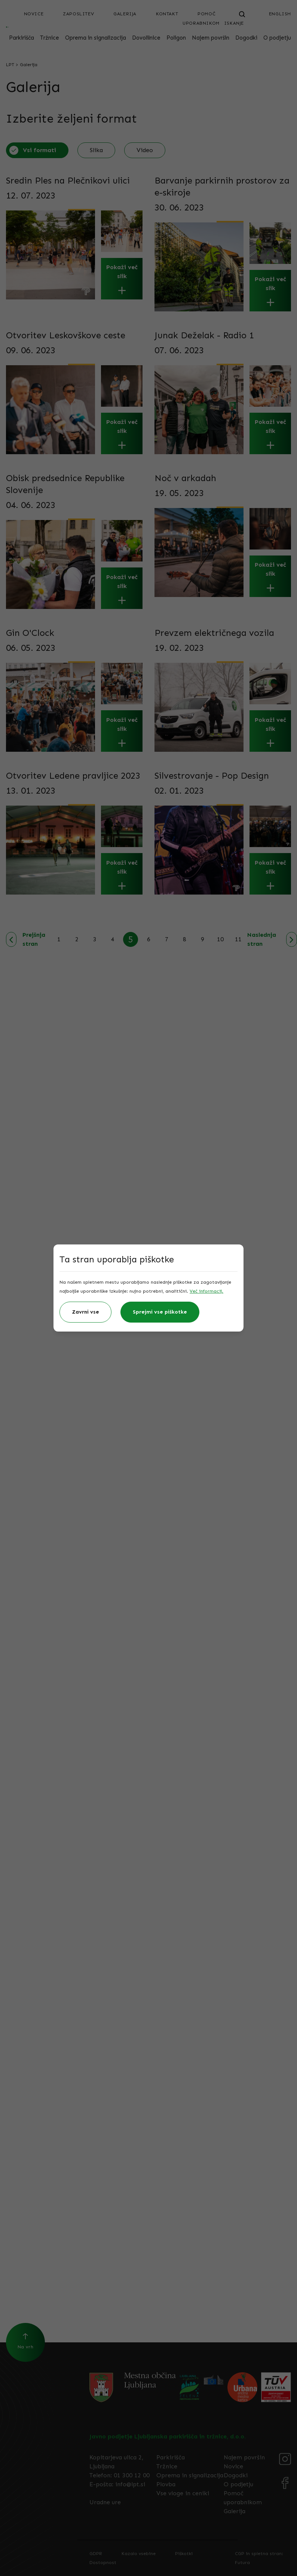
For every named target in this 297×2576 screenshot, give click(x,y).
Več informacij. (206, 1291)
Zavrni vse (85, 1312)
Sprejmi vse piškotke (160, 1312)
